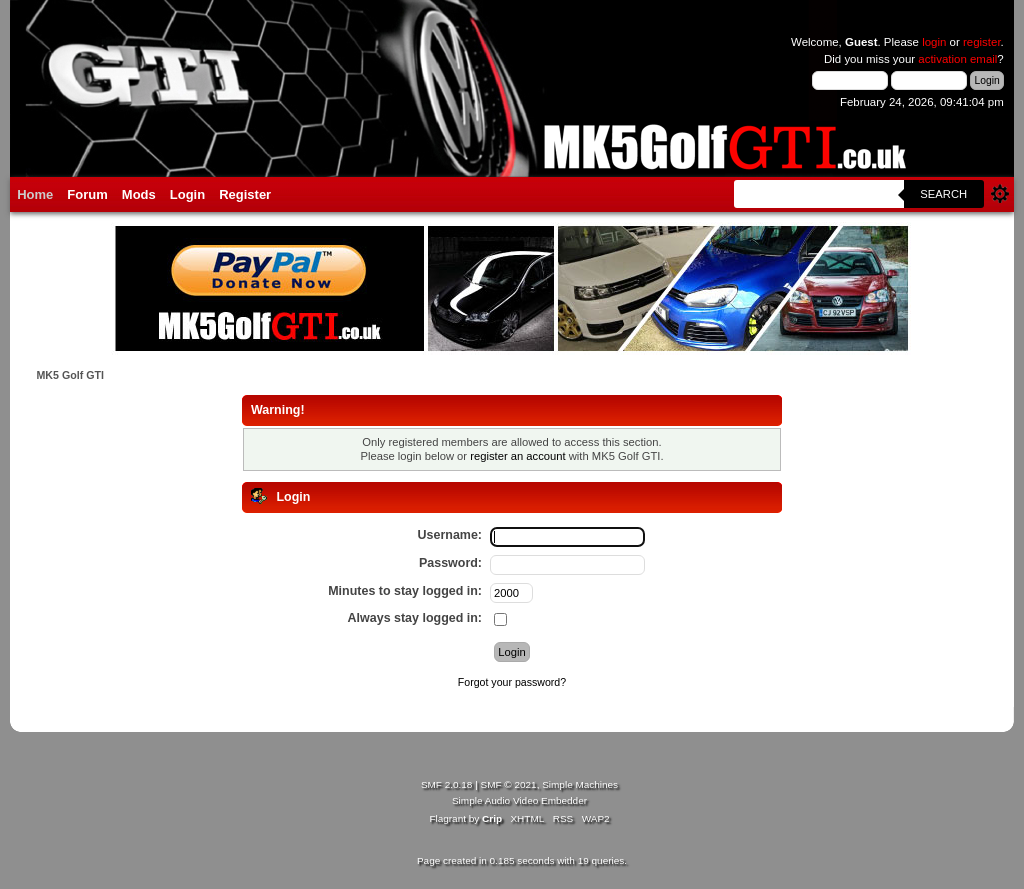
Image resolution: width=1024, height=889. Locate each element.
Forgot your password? (512, 682)
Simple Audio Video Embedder (519, 800)
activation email (957, 59)
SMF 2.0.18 (447, 784)
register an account (517, 456)
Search (943, 194)
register (982, 42)
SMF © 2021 (509, 784)
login (934, 42)
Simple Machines (580, 784)
